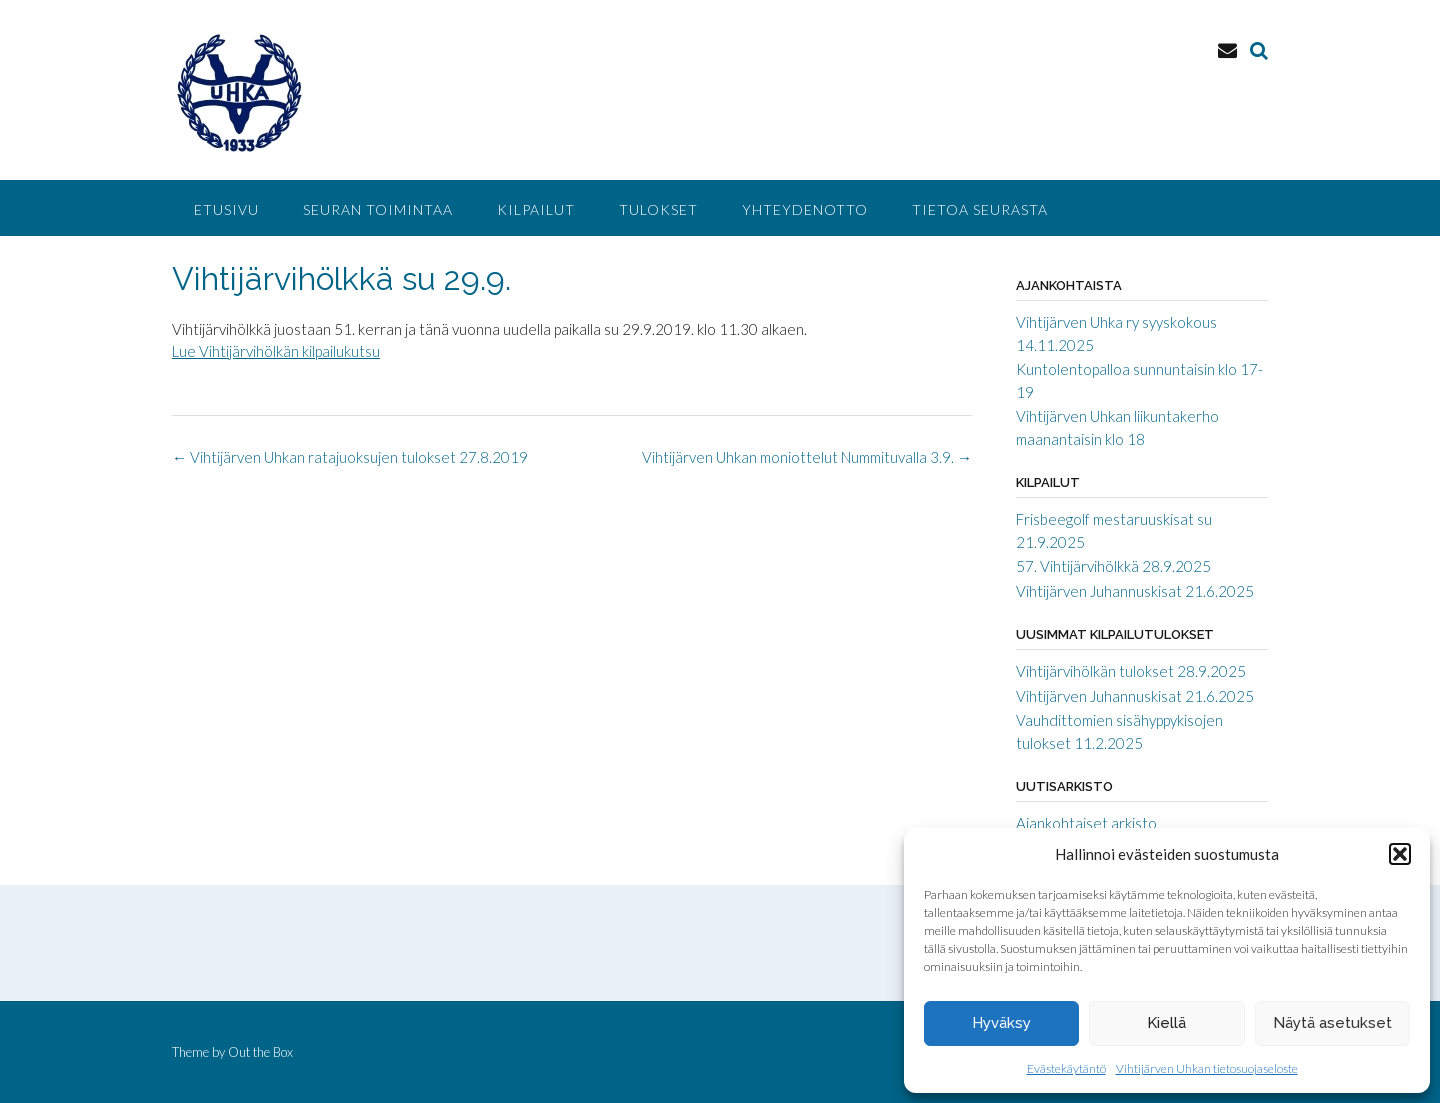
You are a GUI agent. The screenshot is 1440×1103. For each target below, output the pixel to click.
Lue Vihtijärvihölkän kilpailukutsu (276, 351)
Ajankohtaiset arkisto (1086, 823)
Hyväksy (1001, 1023)
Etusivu (226, 209)
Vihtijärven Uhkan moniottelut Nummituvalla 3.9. (807, 457)
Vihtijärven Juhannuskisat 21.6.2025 (1135, 591)
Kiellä (1166, 1023)
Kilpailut (536, 209)
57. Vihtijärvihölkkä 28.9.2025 (1113, 566)
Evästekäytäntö (1066, 1068)
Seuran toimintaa (378, 209)
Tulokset (658, 209)
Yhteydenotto (805, 209)
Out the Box (260, 1052)
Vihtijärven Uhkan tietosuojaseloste (1207, 1068)
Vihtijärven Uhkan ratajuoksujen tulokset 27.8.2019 (350, 457)
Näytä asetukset (1332, 1023)
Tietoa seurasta (980, 209)
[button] (1400, 854)
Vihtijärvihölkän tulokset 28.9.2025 (1131, 671)
